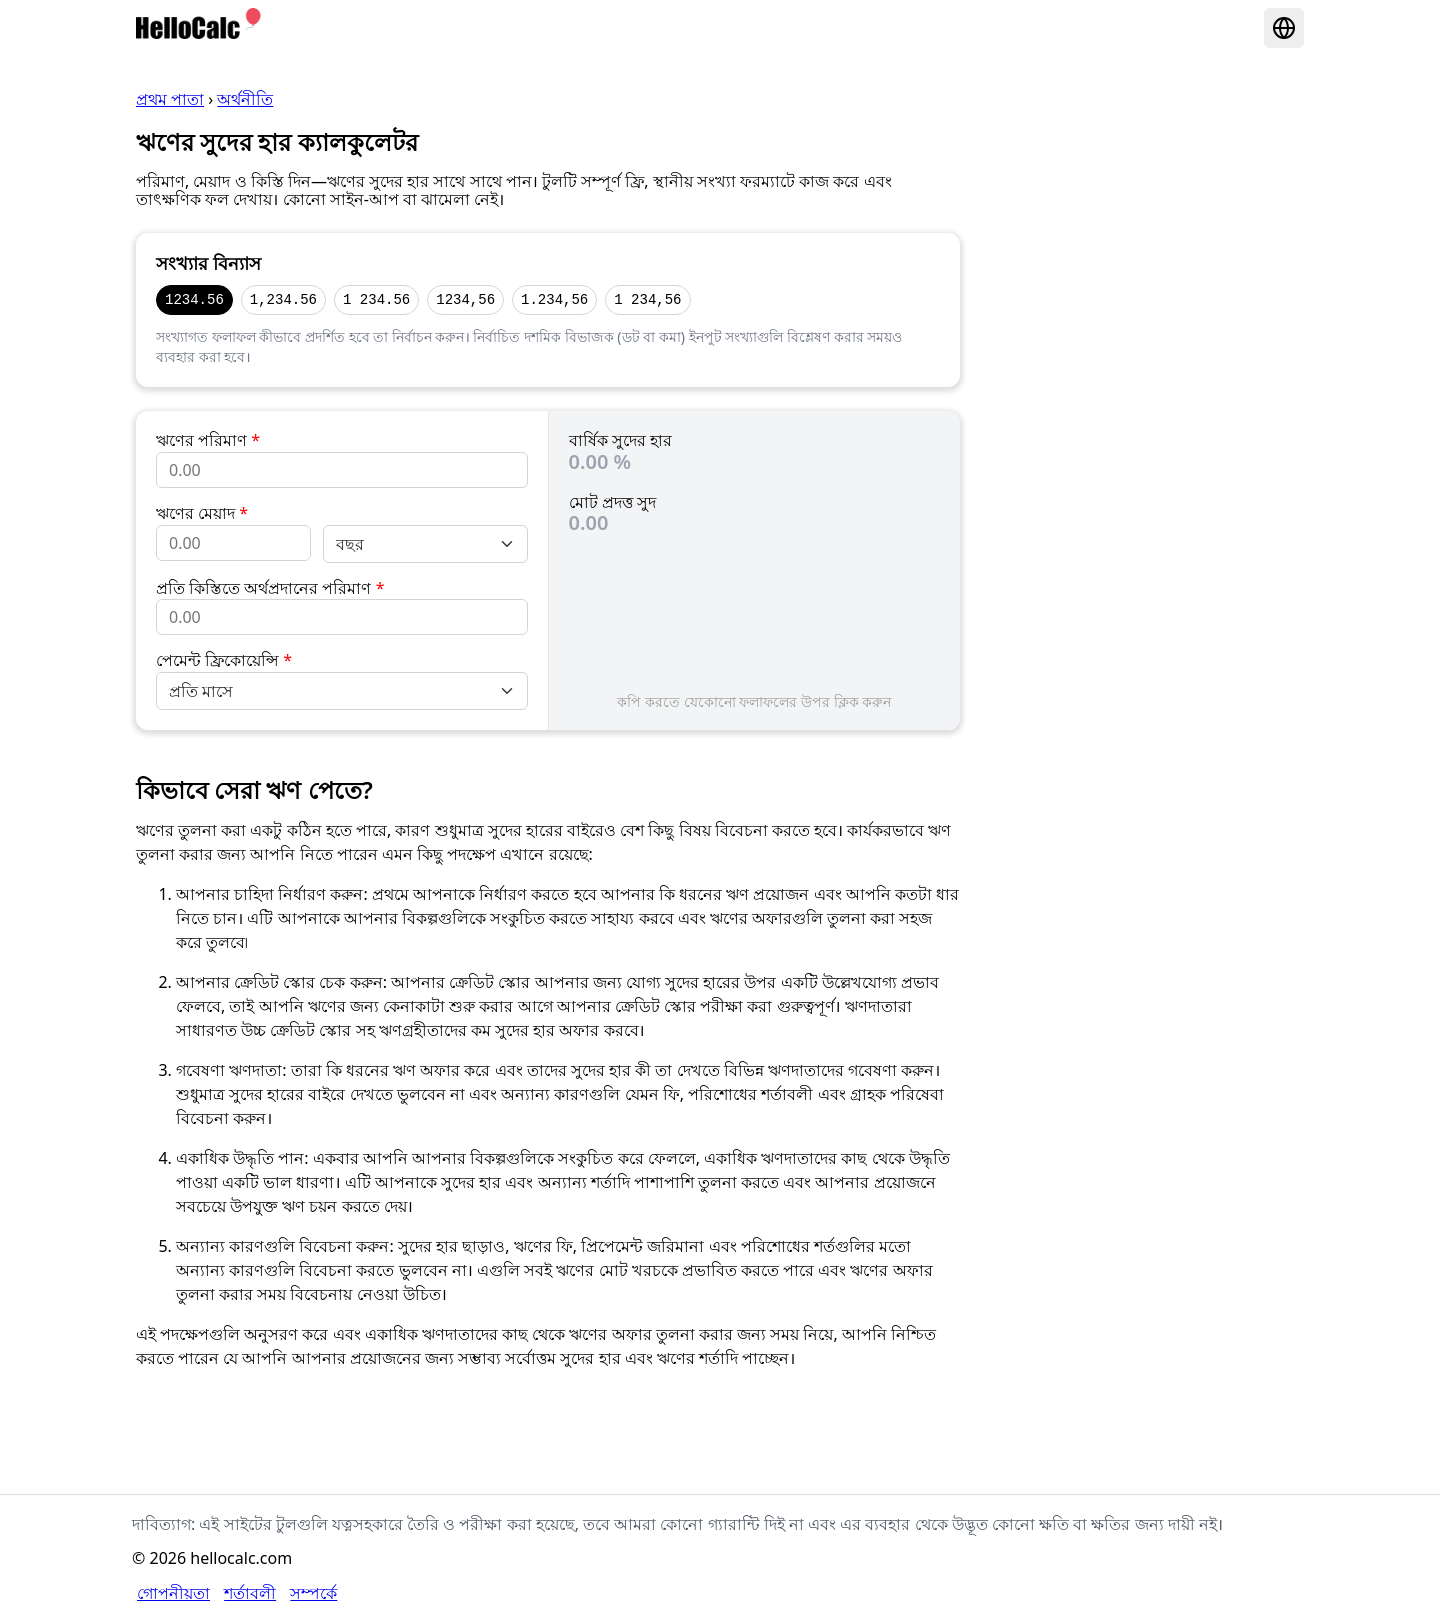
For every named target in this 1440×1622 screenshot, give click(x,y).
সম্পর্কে (313, 1593)
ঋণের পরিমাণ (208, 440)
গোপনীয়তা (173, 1593)
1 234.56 (376, 299)
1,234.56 (283, 299)
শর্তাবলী (250, 1593)
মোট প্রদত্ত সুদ (612, 502)
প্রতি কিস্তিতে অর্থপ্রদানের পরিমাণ (270, 588)
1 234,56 (647, 299)
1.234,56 (554, 299)
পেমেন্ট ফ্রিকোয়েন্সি (224, 660)
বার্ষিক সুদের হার (620, 440)
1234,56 (465, 299)
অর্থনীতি (245, 99)
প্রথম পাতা (170, 99)
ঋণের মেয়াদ (202, 513)
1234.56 (194, 299)
